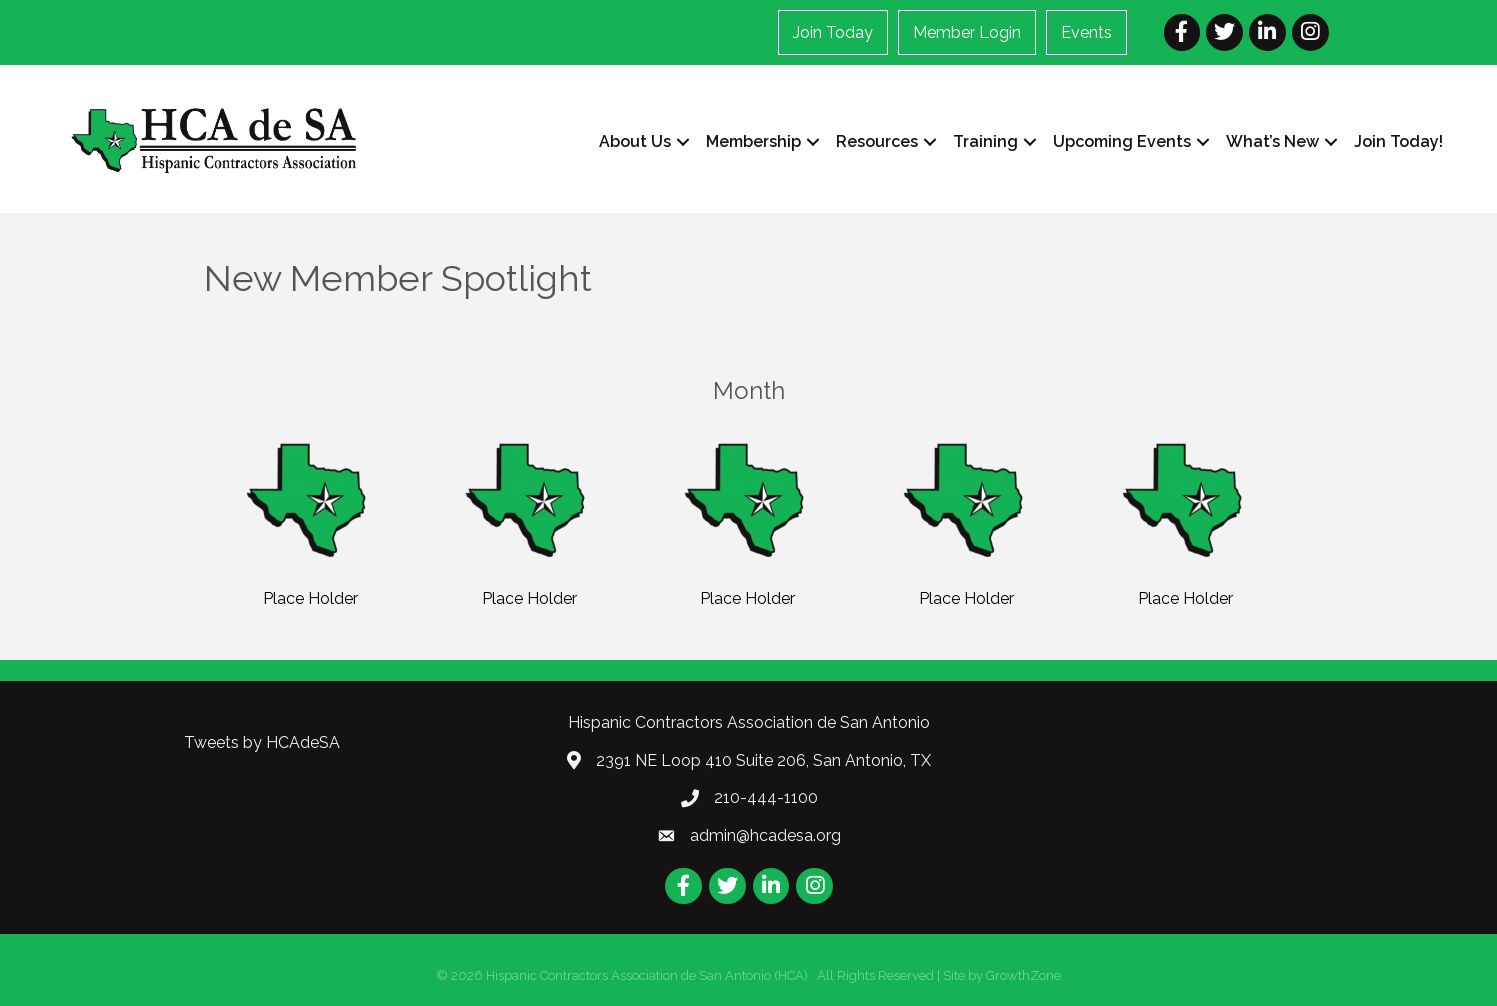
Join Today (833, 32)
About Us (635, 141)
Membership (753, 141)
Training (985, 141)
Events (1086, 32)
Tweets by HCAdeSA (262, 742)
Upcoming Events (1122, 141)
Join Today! (1398, 141)
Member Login (967, 32)
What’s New (1272, 141)
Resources (877, 141)
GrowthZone (1023, 975)
